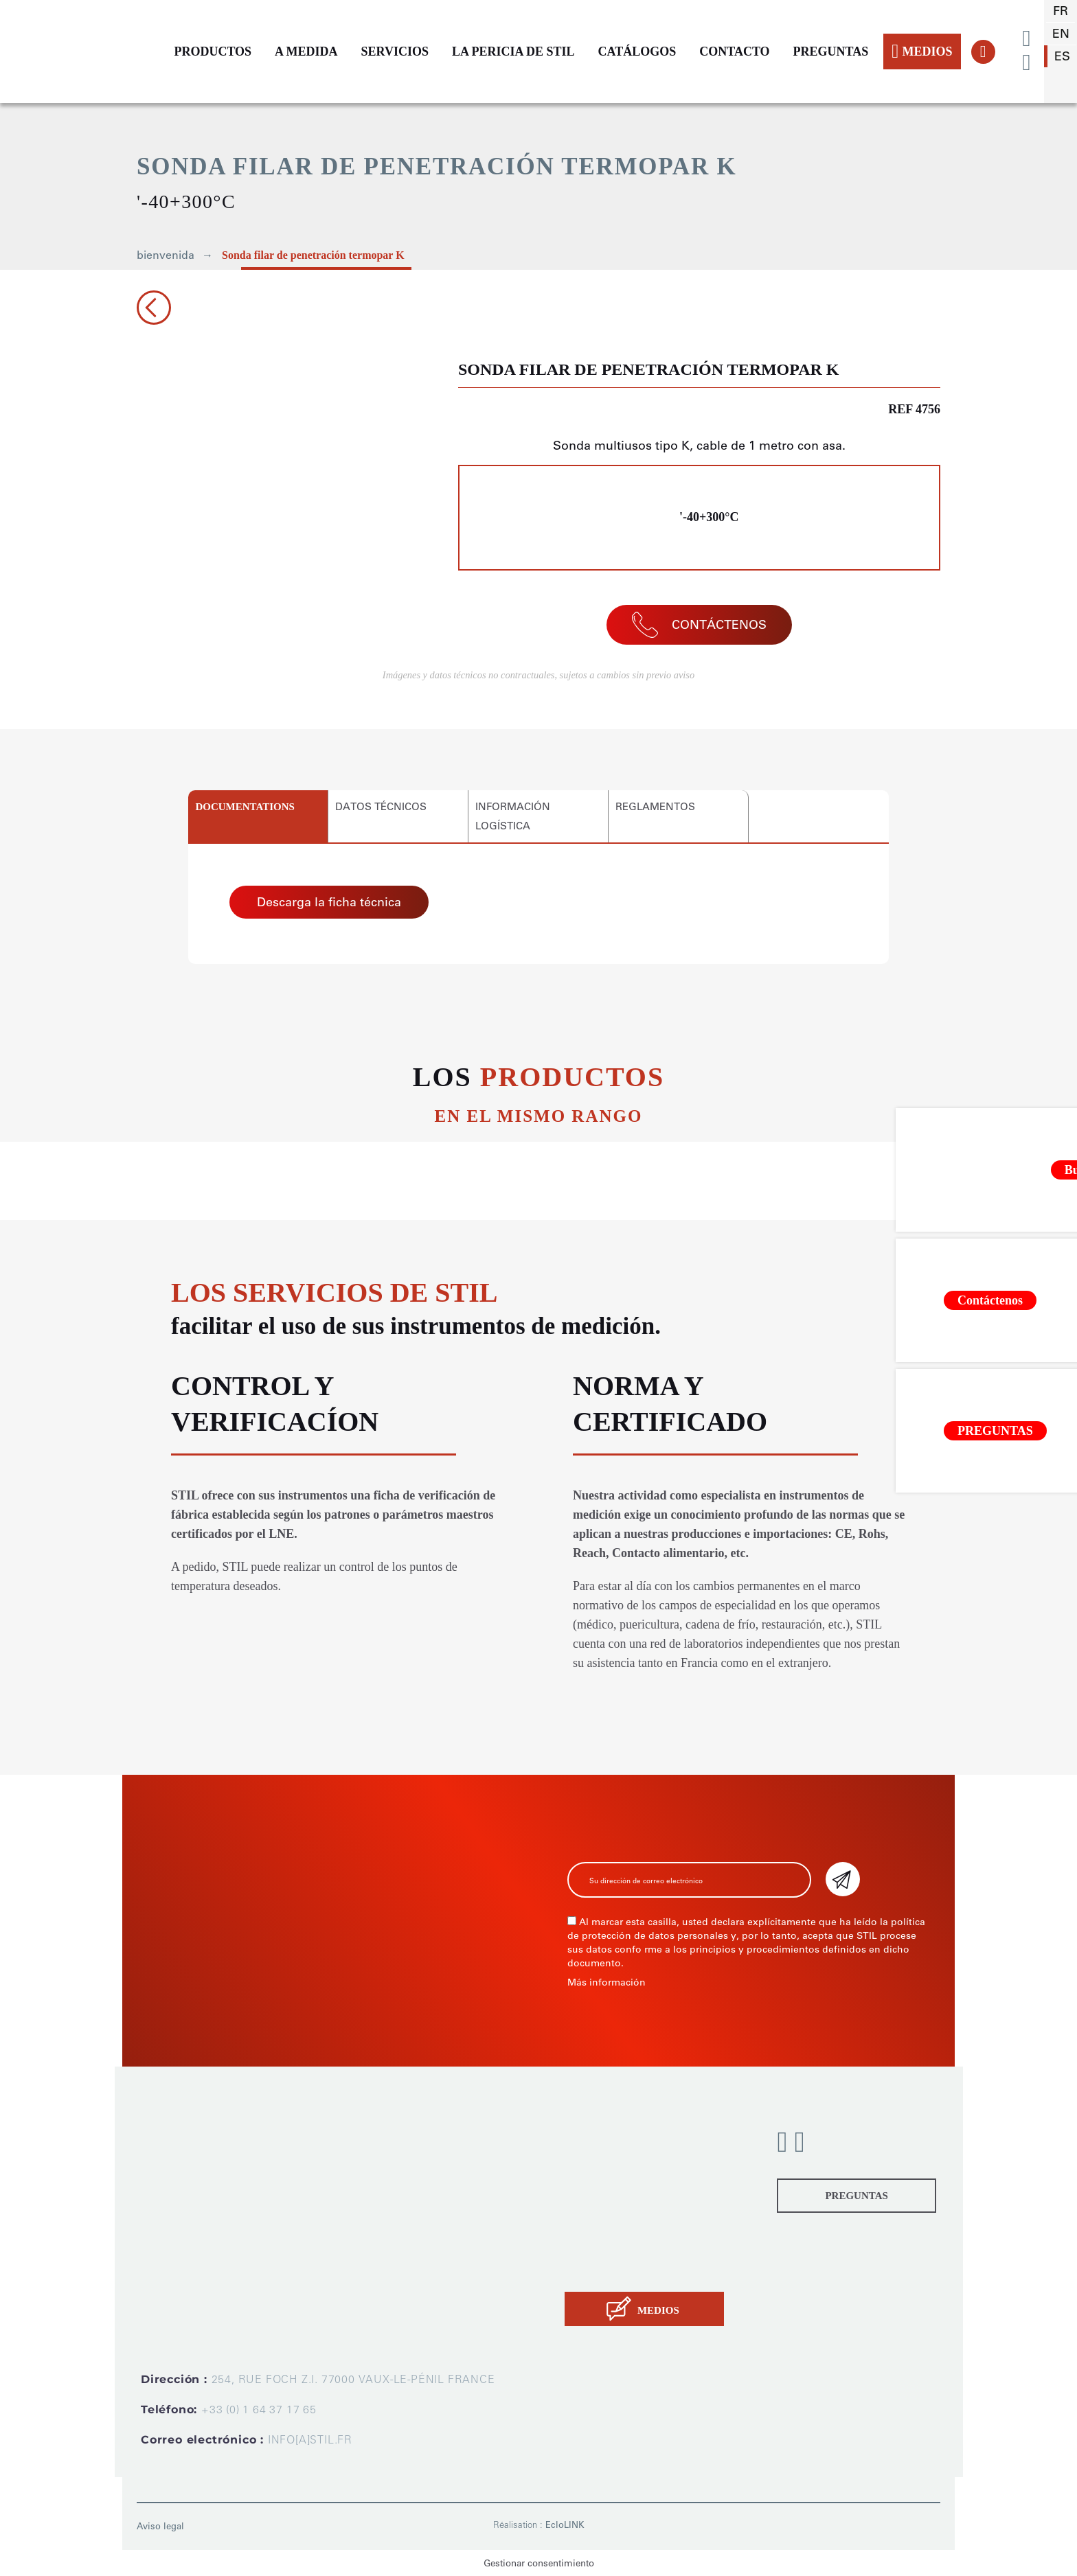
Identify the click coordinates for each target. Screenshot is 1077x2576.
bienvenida (165, 255)
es (1062, 56)
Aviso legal (160, 2526)
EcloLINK (565, 2525)
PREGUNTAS (831, 51)
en (1060, 33)
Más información (606, 1982)
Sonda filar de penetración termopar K (313, 255)
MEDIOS (922, 51)
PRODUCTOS (212, 51)
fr (1060, 11)
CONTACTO (734, 51)
